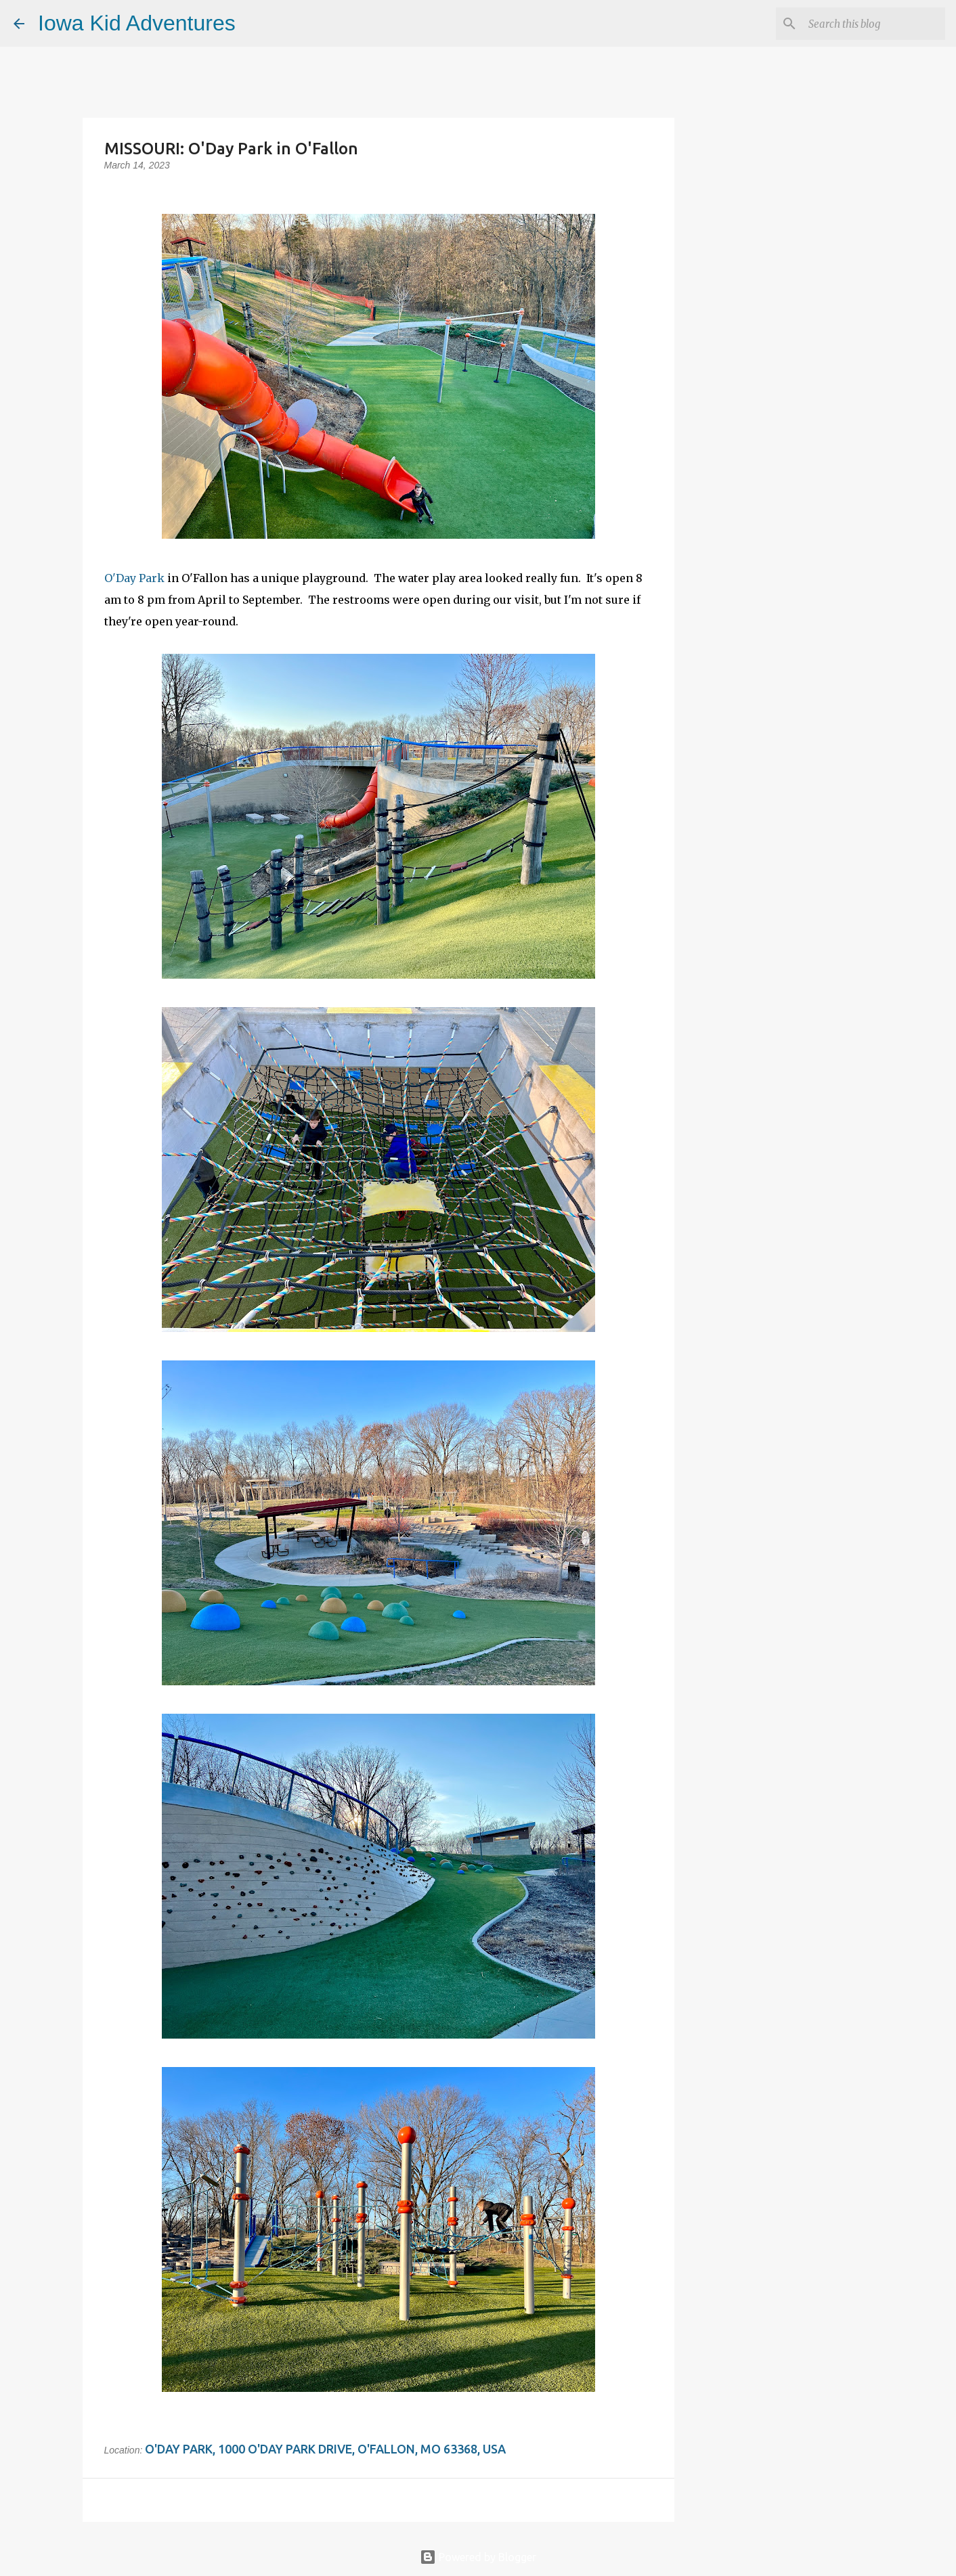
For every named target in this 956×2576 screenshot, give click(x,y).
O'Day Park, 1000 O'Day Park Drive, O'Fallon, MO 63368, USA (325, 2449)
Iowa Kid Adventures (137, 23)
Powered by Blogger (478, 2557)
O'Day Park (134, 578)
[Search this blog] (874, 23)
